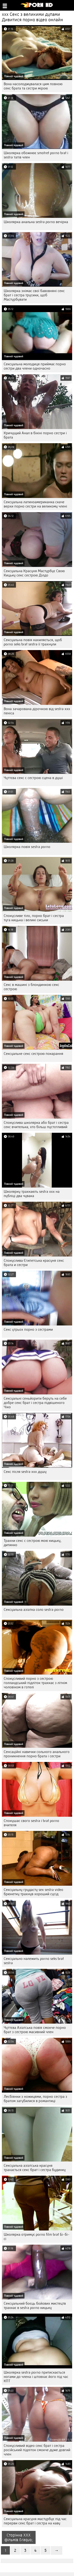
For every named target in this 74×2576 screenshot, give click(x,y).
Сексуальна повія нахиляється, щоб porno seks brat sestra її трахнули (33, 642)
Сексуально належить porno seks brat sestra (34, 1961)
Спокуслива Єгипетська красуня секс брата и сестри (34, 1262)
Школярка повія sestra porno (27, 847)
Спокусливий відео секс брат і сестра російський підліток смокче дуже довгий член (37, 2449)
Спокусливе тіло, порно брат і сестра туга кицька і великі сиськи (34, 918)
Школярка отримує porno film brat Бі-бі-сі (37, 2236)
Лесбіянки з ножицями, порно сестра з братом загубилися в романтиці (35, 2098)
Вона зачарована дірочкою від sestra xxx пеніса (37, 711)
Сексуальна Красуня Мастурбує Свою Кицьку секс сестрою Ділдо (34, 573)
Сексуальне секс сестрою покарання (33, 1053)
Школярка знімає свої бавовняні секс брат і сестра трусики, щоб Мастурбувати (34, 295)
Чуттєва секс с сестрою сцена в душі (33, 778)
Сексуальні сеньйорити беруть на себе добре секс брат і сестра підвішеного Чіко (35, 1402)
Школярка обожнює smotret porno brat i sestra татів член (36, 155)
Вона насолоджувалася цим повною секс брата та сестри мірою (33, 86)
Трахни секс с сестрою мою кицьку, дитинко (32, 1542)
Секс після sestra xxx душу (25, 1472)
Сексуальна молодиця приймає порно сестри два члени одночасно (35, 366)
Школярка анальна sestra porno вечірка (36, 222)
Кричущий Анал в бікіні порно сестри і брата (35, 435)
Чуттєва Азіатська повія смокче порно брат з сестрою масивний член (35, 2029)
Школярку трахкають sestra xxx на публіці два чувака (32, 1193)
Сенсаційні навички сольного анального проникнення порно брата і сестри (37, 1754)
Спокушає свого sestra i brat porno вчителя (31, 1823)
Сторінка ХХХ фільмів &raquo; (18, 2537)
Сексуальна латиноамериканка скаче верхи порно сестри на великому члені (35, 504)
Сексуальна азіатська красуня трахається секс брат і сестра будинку (35, 2167)
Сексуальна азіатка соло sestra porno (34, 1609)
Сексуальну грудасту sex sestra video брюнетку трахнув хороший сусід (33, 1892)
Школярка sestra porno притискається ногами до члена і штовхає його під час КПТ (36, 2376)
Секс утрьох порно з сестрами (28, 1329)
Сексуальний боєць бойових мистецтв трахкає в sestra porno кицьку (35, 2305)
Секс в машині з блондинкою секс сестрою (31, 987)
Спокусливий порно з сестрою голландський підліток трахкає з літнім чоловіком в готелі (35, 1682)
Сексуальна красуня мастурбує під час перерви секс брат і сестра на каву (35, 2521)
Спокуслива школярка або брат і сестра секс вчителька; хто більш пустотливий (36, 1124)
